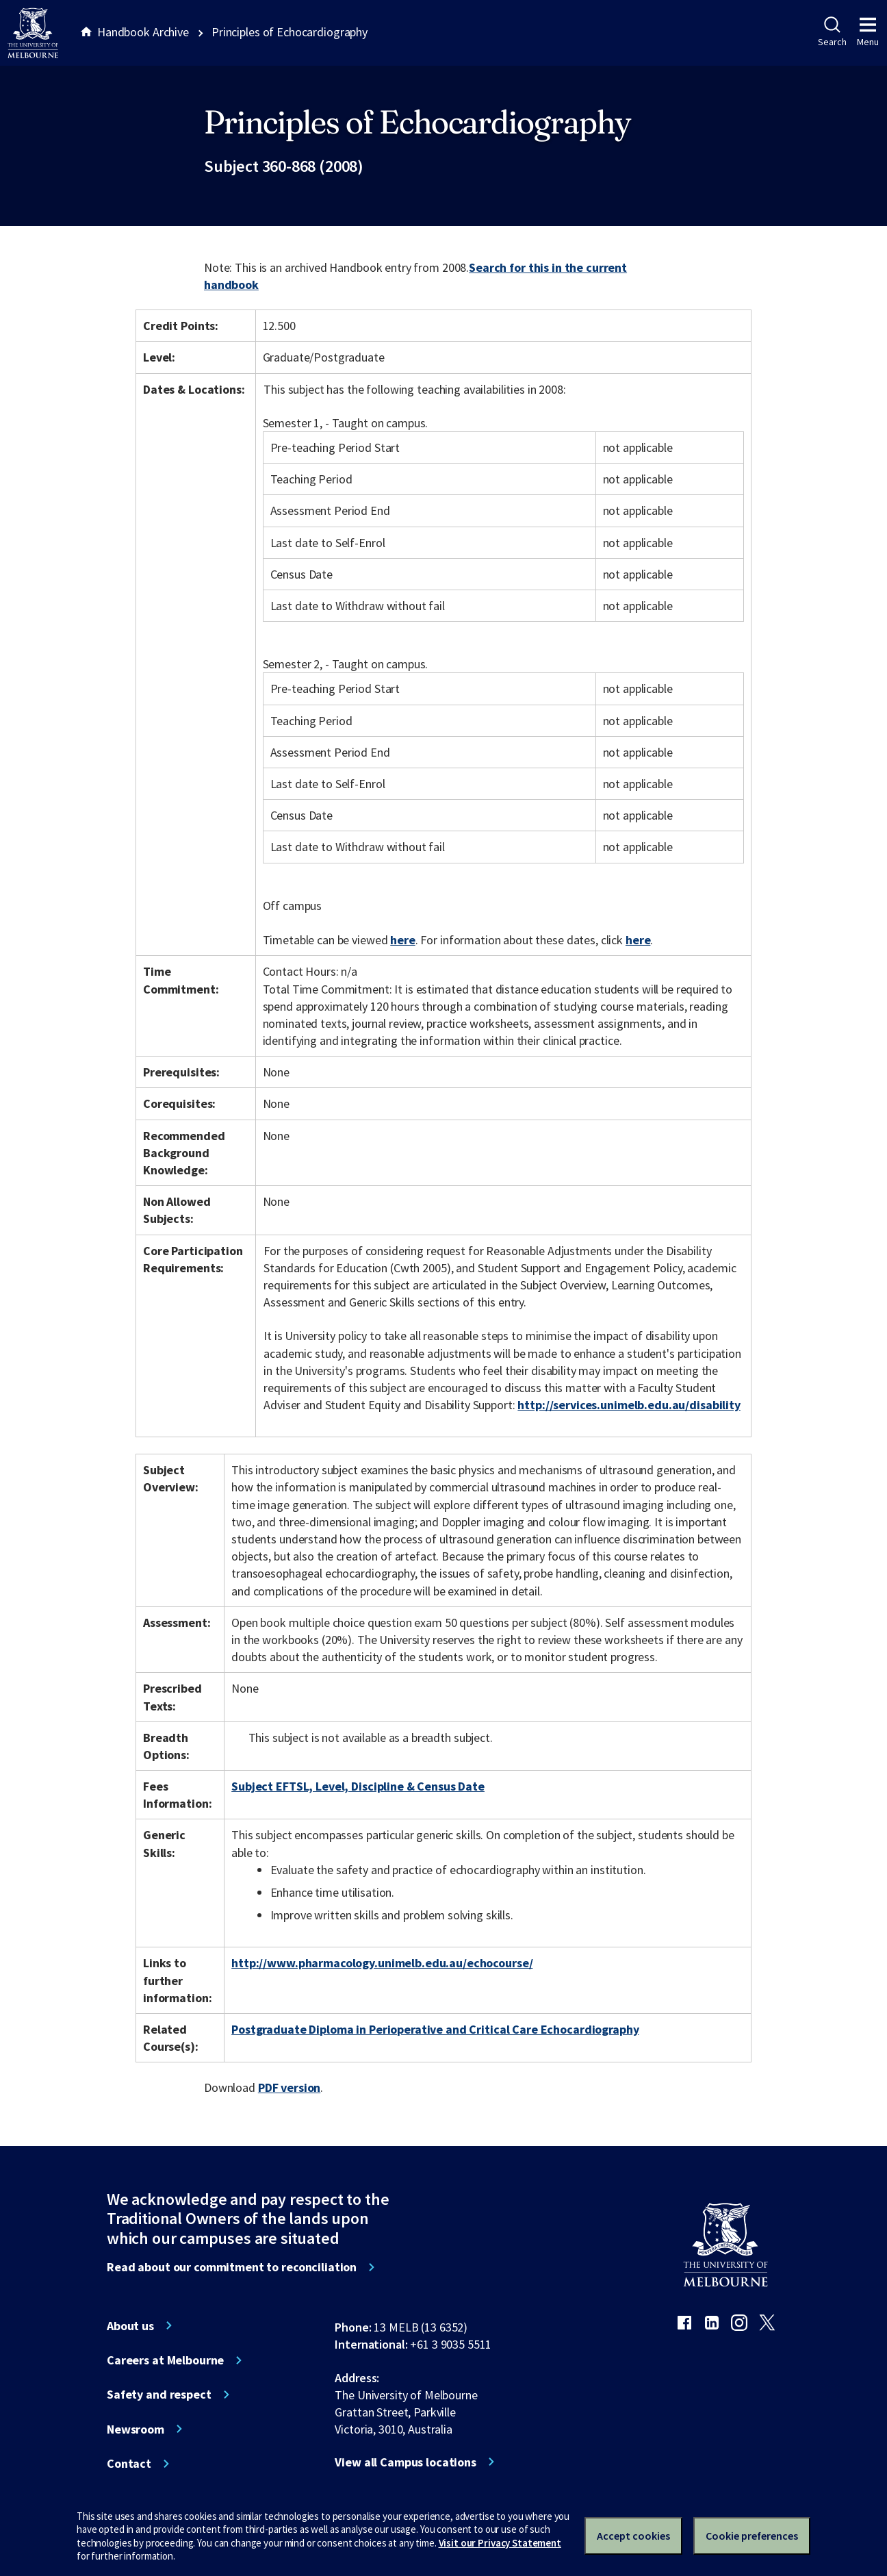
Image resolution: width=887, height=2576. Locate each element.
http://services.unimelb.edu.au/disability (628, 1405)
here (402, 940)
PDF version (289, 2087)
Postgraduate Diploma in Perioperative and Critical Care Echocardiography (435, 2029)
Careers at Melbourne (165, 2360)
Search (832, 32)
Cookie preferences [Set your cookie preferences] (752, 2535)
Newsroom (135, 2429)
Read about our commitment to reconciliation (232, 2267)
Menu (868, 32)
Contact (129, 2463)
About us (130, 2326)
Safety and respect (159, 2394)
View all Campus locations (405, 2462)
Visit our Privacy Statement (500, 2542)
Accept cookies (633, 2535)
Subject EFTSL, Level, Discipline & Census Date (358, 1786)
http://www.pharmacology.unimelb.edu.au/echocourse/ (381, 1963)
